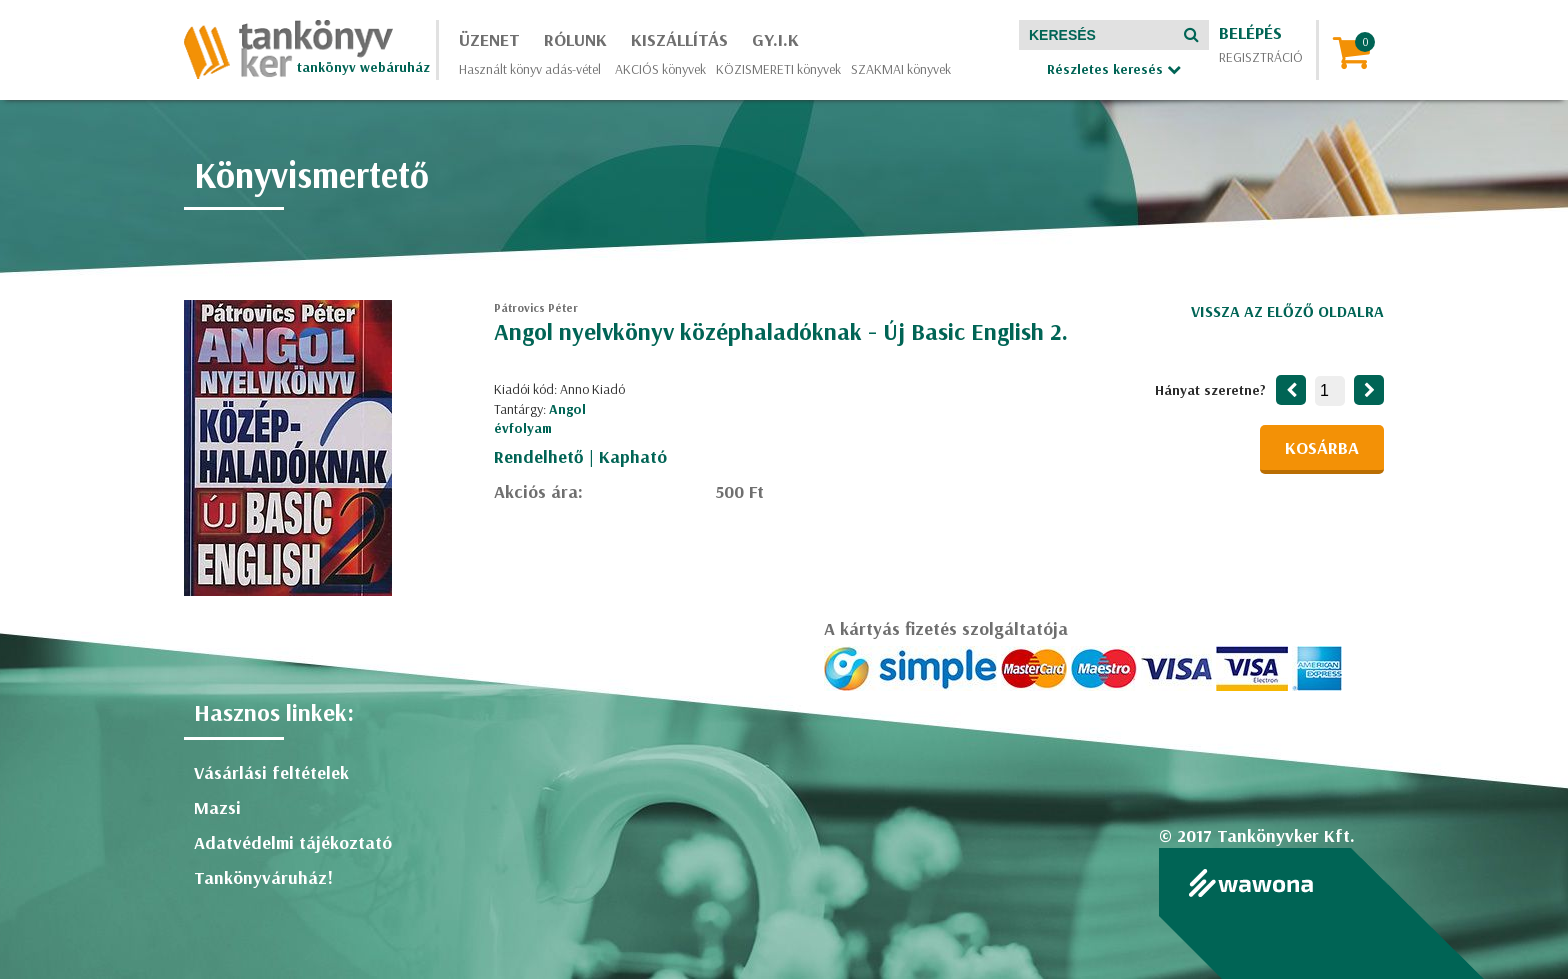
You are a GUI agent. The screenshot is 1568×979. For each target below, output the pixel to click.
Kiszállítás (679, 39)
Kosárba (1322, 447)
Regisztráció (1261, 57)
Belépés (1250, 32)
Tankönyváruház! (263, 877)
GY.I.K (775, 39)
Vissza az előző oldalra (1287, 311)
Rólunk (575, 39)
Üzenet (489, 39)
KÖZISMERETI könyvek (778, 69)
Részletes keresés (1114, 69)
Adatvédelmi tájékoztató (293, 842)
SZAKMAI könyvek (901, 69)
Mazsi (217, 807)
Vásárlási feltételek (271, 772)
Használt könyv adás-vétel (530, 69)
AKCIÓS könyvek (660, 69)
